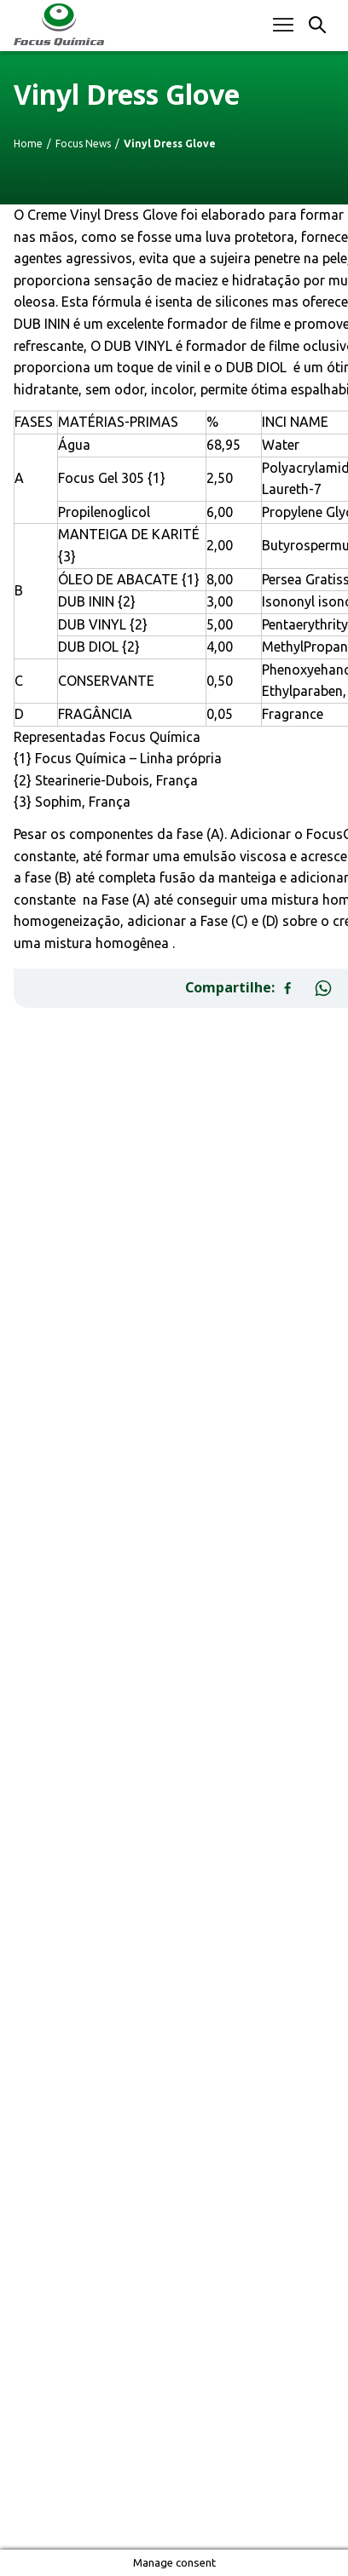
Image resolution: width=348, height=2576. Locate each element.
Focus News (83, 144)
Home (28, 144)
